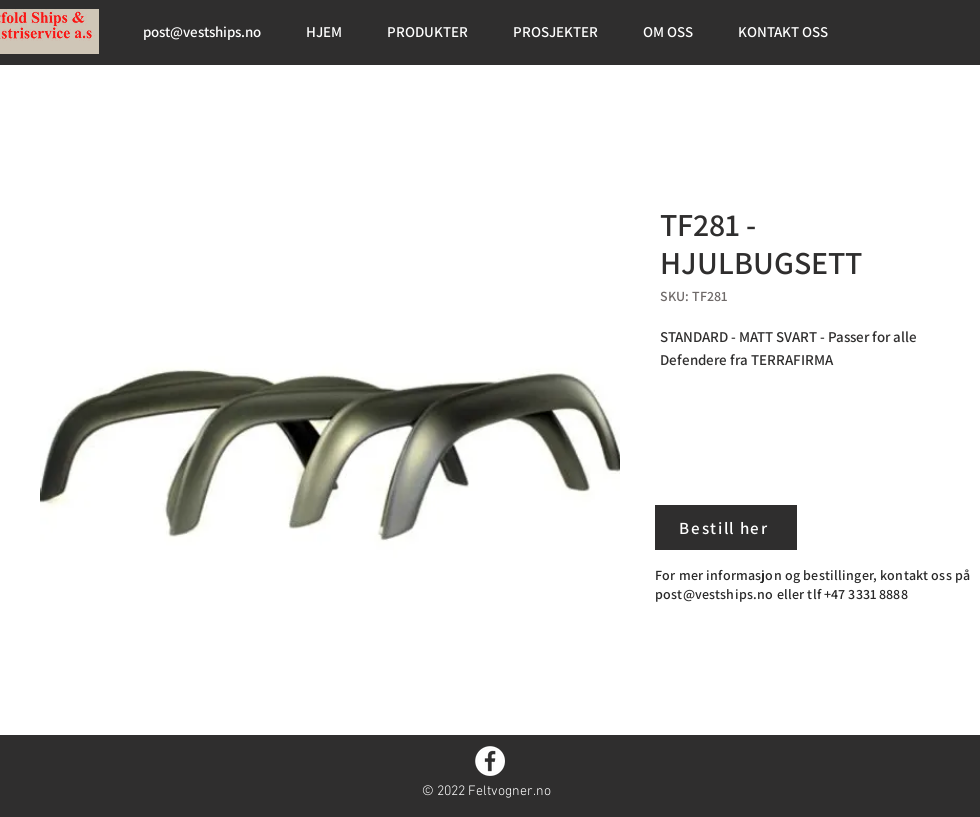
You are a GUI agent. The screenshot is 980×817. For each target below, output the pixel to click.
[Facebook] (490, 761)
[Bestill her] (726, 527)
